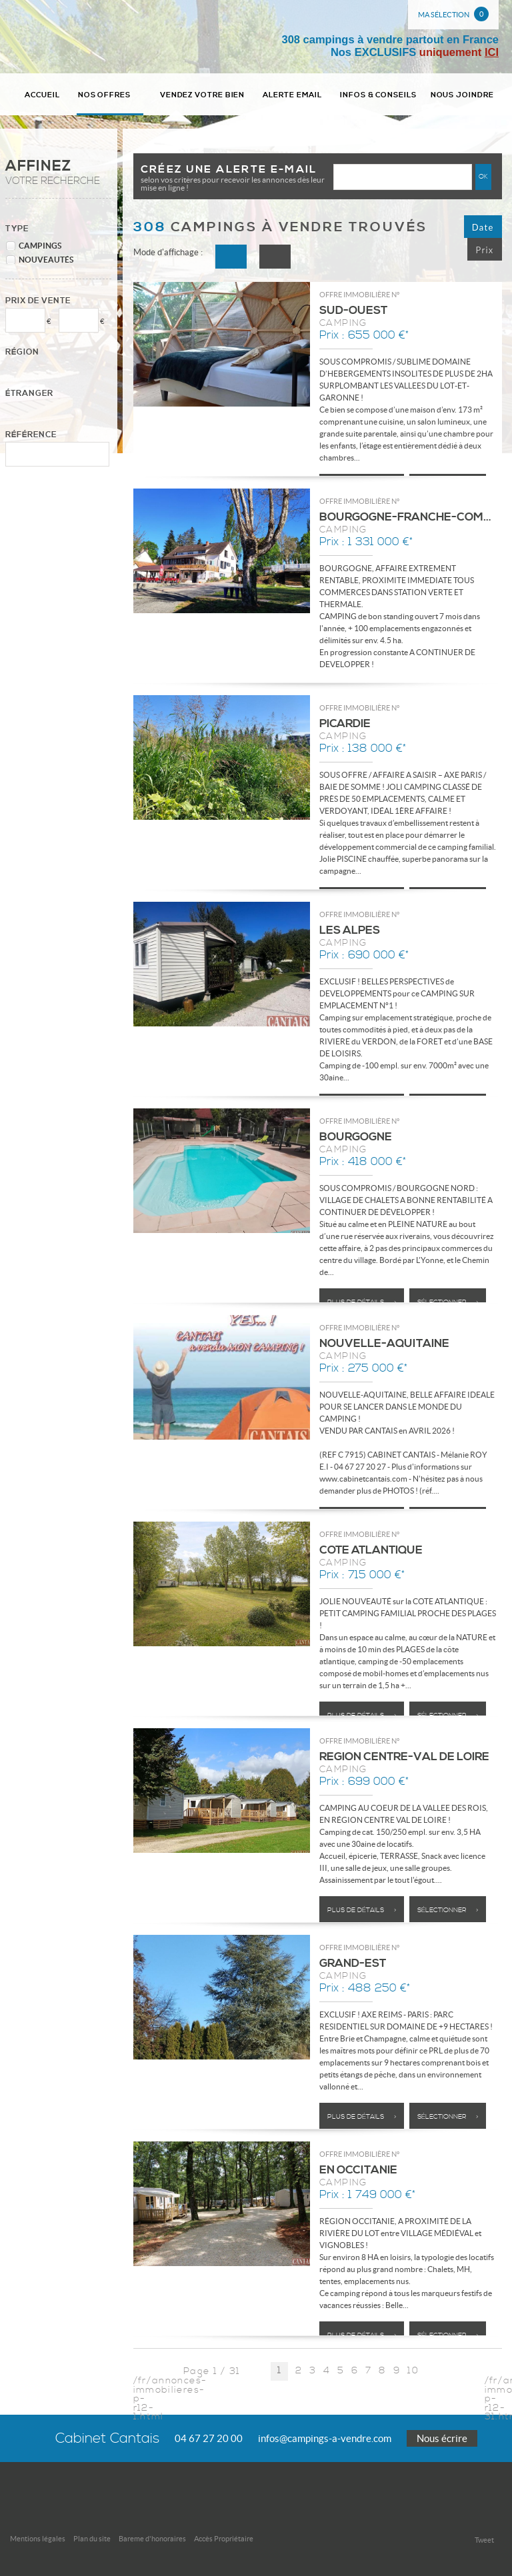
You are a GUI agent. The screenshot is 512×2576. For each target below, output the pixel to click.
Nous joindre (462, 95)
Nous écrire (442, 2438)
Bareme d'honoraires (152, 2539)
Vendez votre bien (202, 95)
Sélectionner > (448, 1302)
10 (413, 2371)
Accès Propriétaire (223, 2539)
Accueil (42, 95)
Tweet (484, 2540)
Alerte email (292, 95)
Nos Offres (110, 95)
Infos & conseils (378, 95)
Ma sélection (453, 14)
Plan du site (92, 2539)
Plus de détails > (362, 1302)
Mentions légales (37, 2539)
